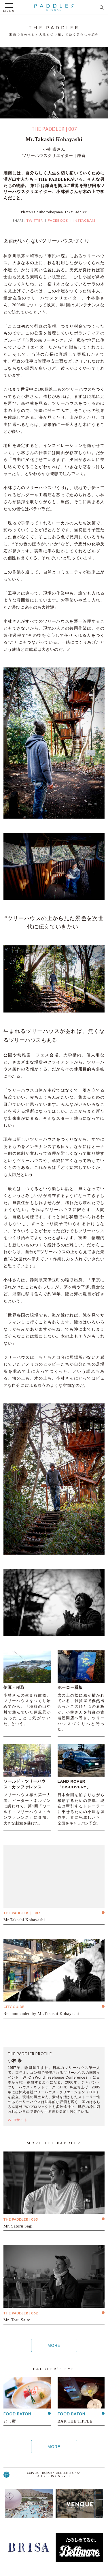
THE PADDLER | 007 (54, 129)
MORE (54, 2345)
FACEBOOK (58, 220)
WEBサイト (18, 2120)
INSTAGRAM (84, 220)
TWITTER (34, 220)
